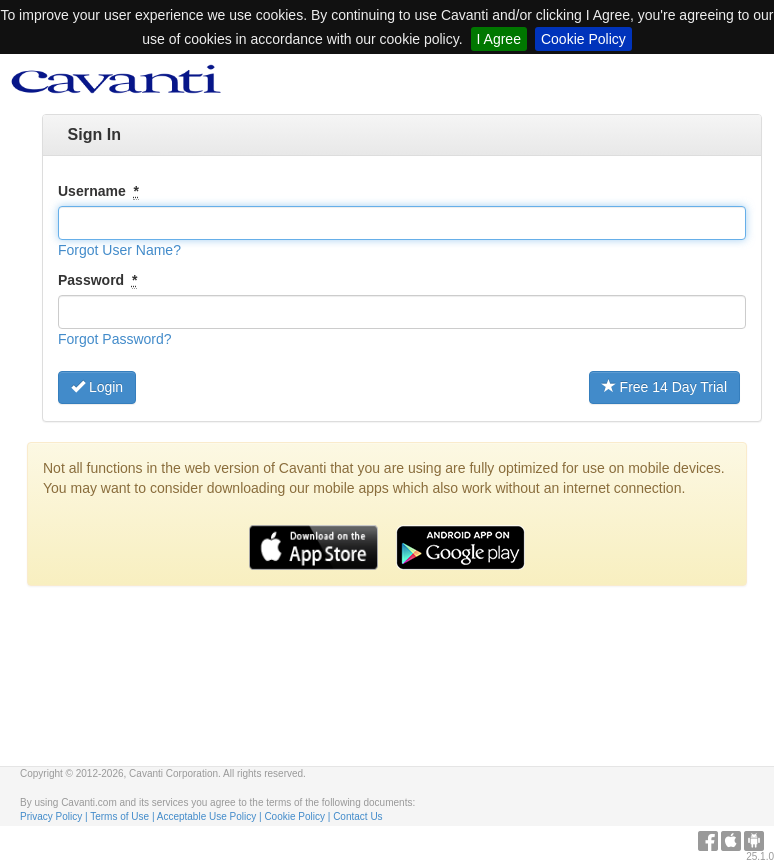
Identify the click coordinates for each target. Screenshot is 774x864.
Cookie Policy (583, 39)
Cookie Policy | (298, 816)
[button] (119, 250)
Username (98, 191)
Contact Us (357, 816)
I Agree (499, 39)
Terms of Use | (123, 816)
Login (97, 387)
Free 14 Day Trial (664, 387)
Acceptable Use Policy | (211, 816)
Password (97, 280)
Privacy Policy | (55, 816)
